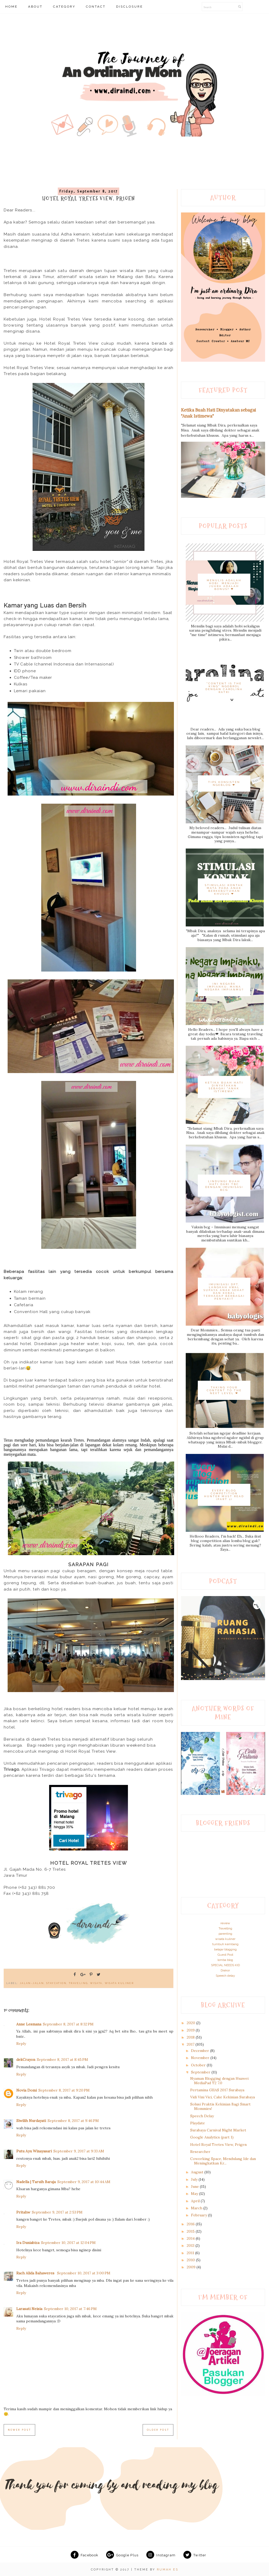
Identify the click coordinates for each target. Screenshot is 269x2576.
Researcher (200, 2151)
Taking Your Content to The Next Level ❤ (224, 1390)
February (199, 2215)
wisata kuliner (119, 1983)
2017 (191, 2044)
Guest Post (225, 1954)
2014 (191, 2238)
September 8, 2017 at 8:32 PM (68, 2024)
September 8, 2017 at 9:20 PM (64, 2090)
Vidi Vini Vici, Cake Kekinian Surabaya (222, 2097)
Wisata (96, 1983)
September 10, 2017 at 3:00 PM (83, 2273)
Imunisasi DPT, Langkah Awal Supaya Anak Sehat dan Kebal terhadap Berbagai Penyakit (224, 1291)
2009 (191, 2267)
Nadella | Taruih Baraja (36, 2181)
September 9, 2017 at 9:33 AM (78, 2151)
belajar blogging (225, 1949)
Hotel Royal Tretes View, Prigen (218, 2144)
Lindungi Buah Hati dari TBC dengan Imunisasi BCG (224, 1185)
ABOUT (35, 6)
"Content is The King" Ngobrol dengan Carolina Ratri (224, 688)
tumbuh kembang (225, 1944)
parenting (225, 1933)
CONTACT (96, 6)
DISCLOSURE (129, 6)
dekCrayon (25, 2059)
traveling (78, 1983)
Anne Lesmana (28, 2024)
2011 (191, 2252)
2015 (191, 2231)
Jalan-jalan (32, 1983)
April (196, 2201)
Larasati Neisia (29, 2308)
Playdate (197, 2123)
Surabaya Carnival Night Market (218, 2130)
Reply (21, 2043)
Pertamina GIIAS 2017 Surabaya (217, 2090)
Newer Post (19, 2429)
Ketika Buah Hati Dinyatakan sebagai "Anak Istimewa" (224, 1087)
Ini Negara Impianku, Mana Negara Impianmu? (224, 986)
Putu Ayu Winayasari (34, 2151)
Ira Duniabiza (27, 2242)
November (200, 2057)
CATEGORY (64, 6)
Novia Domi (26, 2090)
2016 (191, 2224)
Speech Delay (202, 2116)
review (225, 1923)
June (195, 2186)
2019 (191, 2030)
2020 (191, 2022)
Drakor (225, 1970)
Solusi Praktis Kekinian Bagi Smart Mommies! (220, 2106)
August (197, 2172)
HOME (11, 6)
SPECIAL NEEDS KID (225, 1965)
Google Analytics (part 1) (212, 2137)
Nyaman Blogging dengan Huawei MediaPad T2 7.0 (219, 2080)
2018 (191, 2037)
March (197, 2208)
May (195, 2193)
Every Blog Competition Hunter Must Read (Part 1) (224, 1495)
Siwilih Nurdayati (31, 2120)
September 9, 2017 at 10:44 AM (83, 2181)
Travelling (225, 1928)
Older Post (158, 2429)
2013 (191, 2245)
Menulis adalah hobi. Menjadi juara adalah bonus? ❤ (224, 584)
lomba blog (225, 1960)
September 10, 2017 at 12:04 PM (68, 2242)
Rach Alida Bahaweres (35, 2273)
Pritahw (23, 2212)
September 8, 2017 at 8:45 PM (62, 2059)
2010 (191, 2260)
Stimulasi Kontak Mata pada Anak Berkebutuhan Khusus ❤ (224, 889)
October (199, 2065)
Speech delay (225, 1975)
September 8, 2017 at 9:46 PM (73, 2120)
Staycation (56, 1983)
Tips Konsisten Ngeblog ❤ (224, 783)
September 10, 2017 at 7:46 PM (70, 2308)
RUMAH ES (167, 2569)
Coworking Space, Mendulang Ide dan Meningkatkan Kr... (223, 2161)
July (195, 2179)
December (200, 2050)
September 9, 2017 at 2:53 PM (57, 2212)
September (201, 2072)
